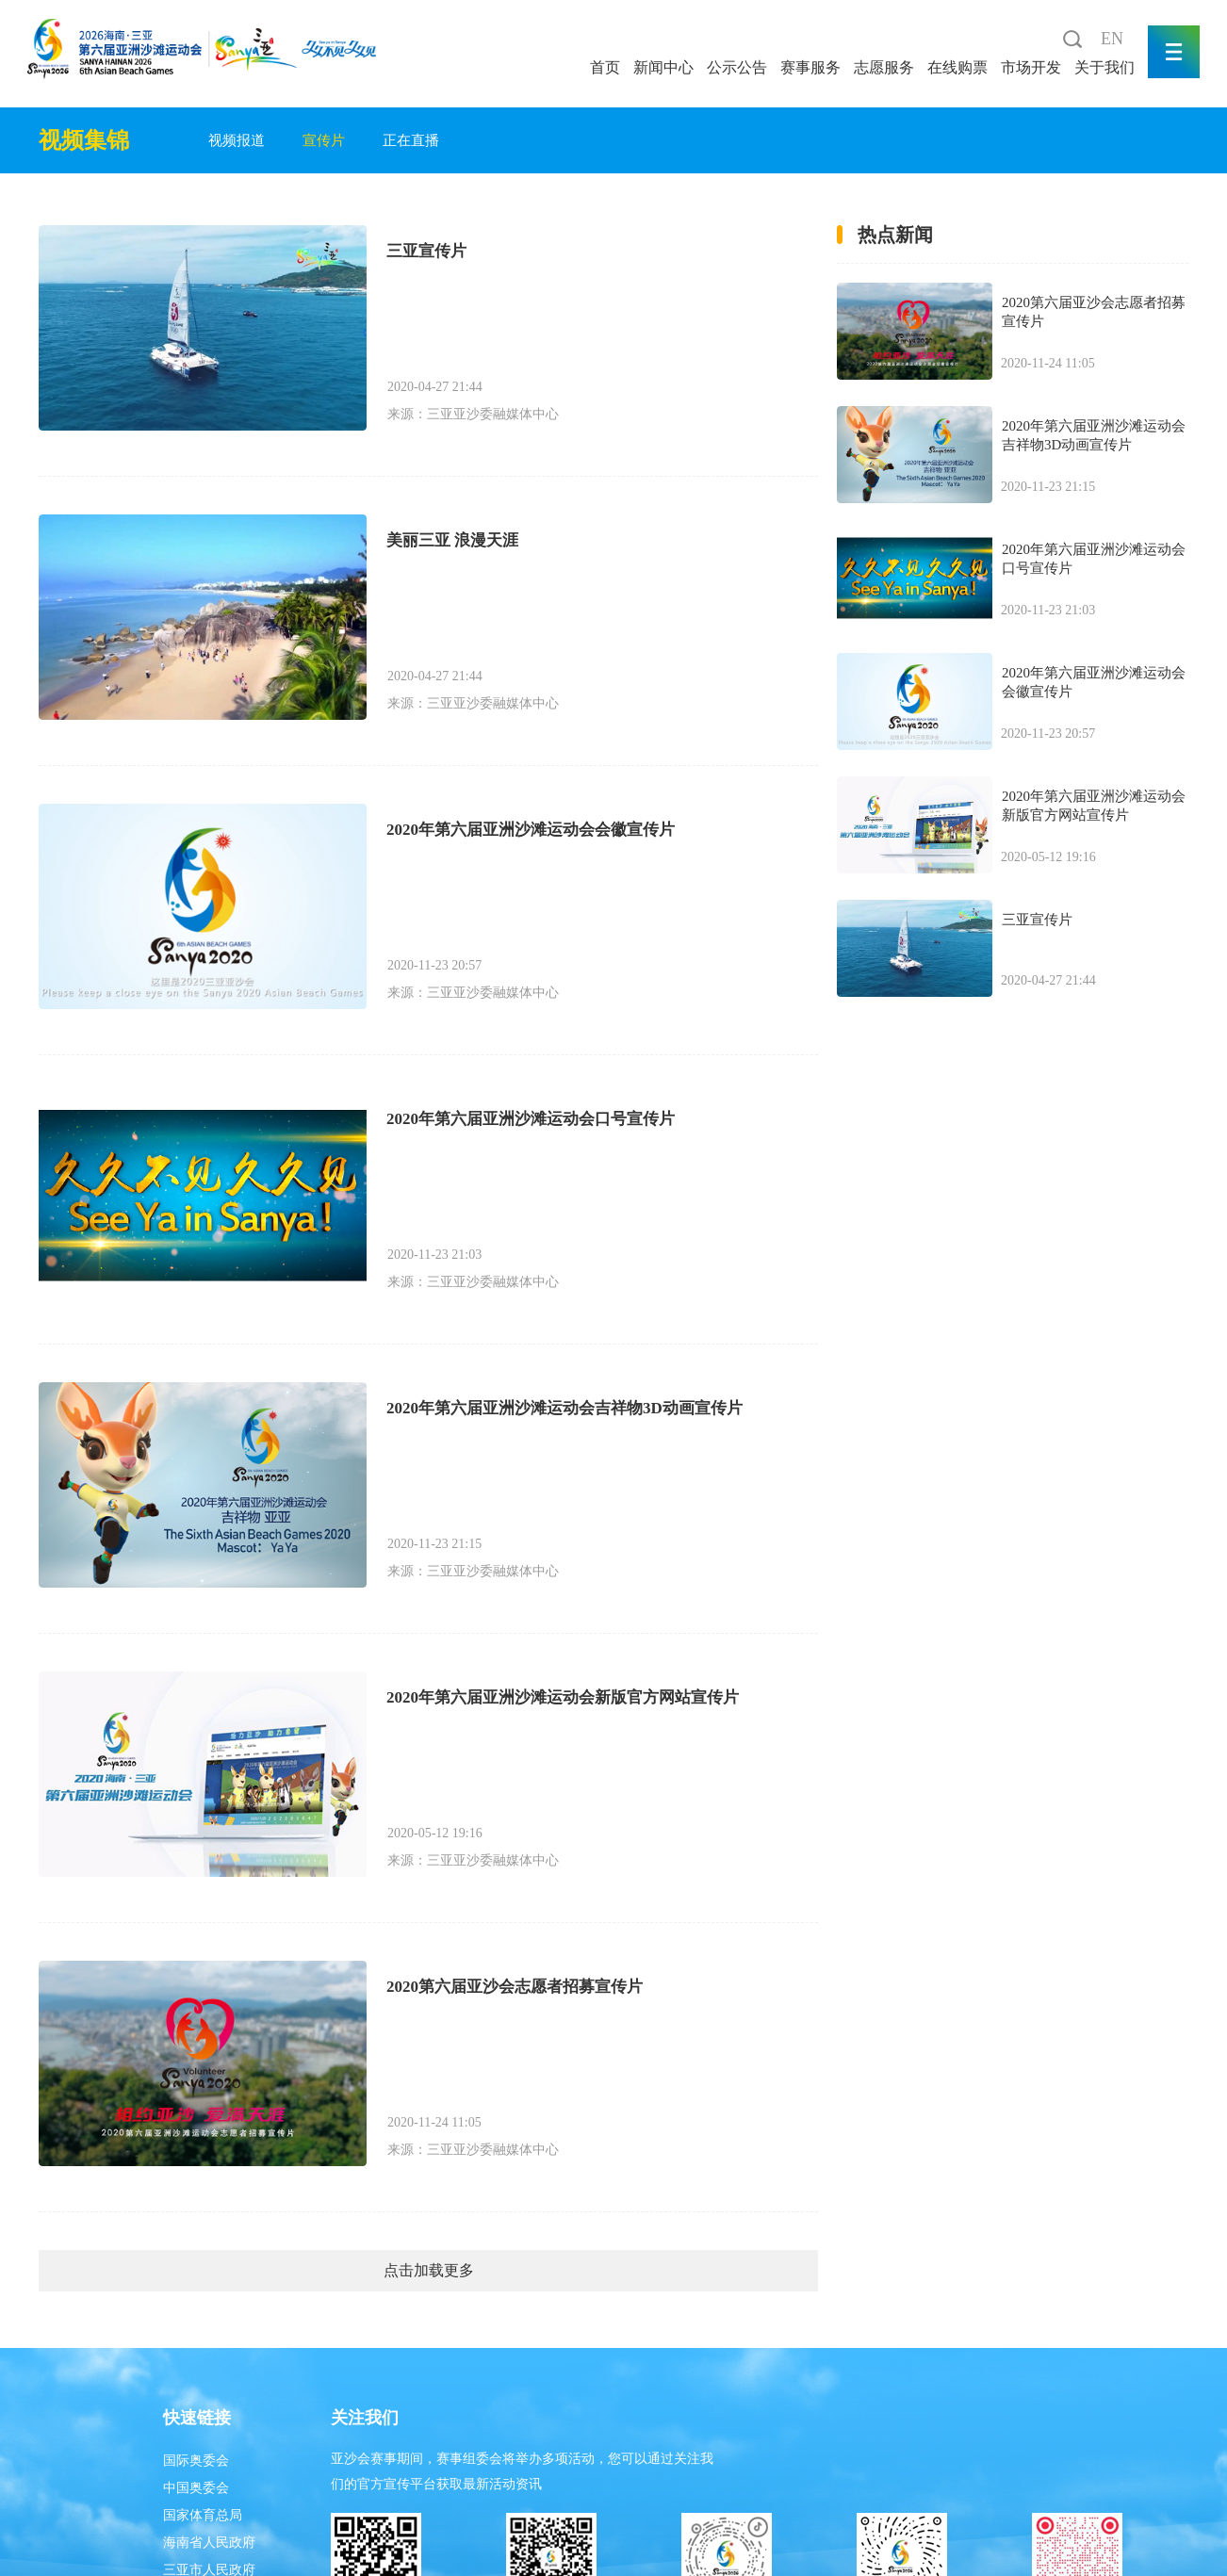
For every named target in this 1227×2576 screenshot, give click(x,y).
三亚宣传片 (426, 251)
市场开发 (1031, 67)
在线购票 (957, 67)
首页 (605, 67)
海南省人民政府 (209, 2542)
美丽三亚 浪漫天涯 (452, 540)
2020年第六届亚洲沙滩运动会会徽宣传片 (530, 830)
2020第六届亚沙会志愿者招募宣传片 (514, 1987)
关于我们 (1104, 67)
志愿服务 (884, 67)
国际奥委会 (196, 2461)
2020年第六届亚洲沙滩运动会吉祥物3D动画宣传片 (564, 1408)
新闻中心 (663, 67)
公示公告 (737, 67)
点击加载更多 (429, 2270)
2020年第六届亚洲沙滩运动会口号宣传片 (530, 1119)
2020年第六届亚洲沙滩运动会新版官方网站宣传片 (562, 1697)
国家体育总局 (202, 2515)
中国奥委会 (196, 2488)
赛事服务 (810, 67)
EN (1112, 38)
